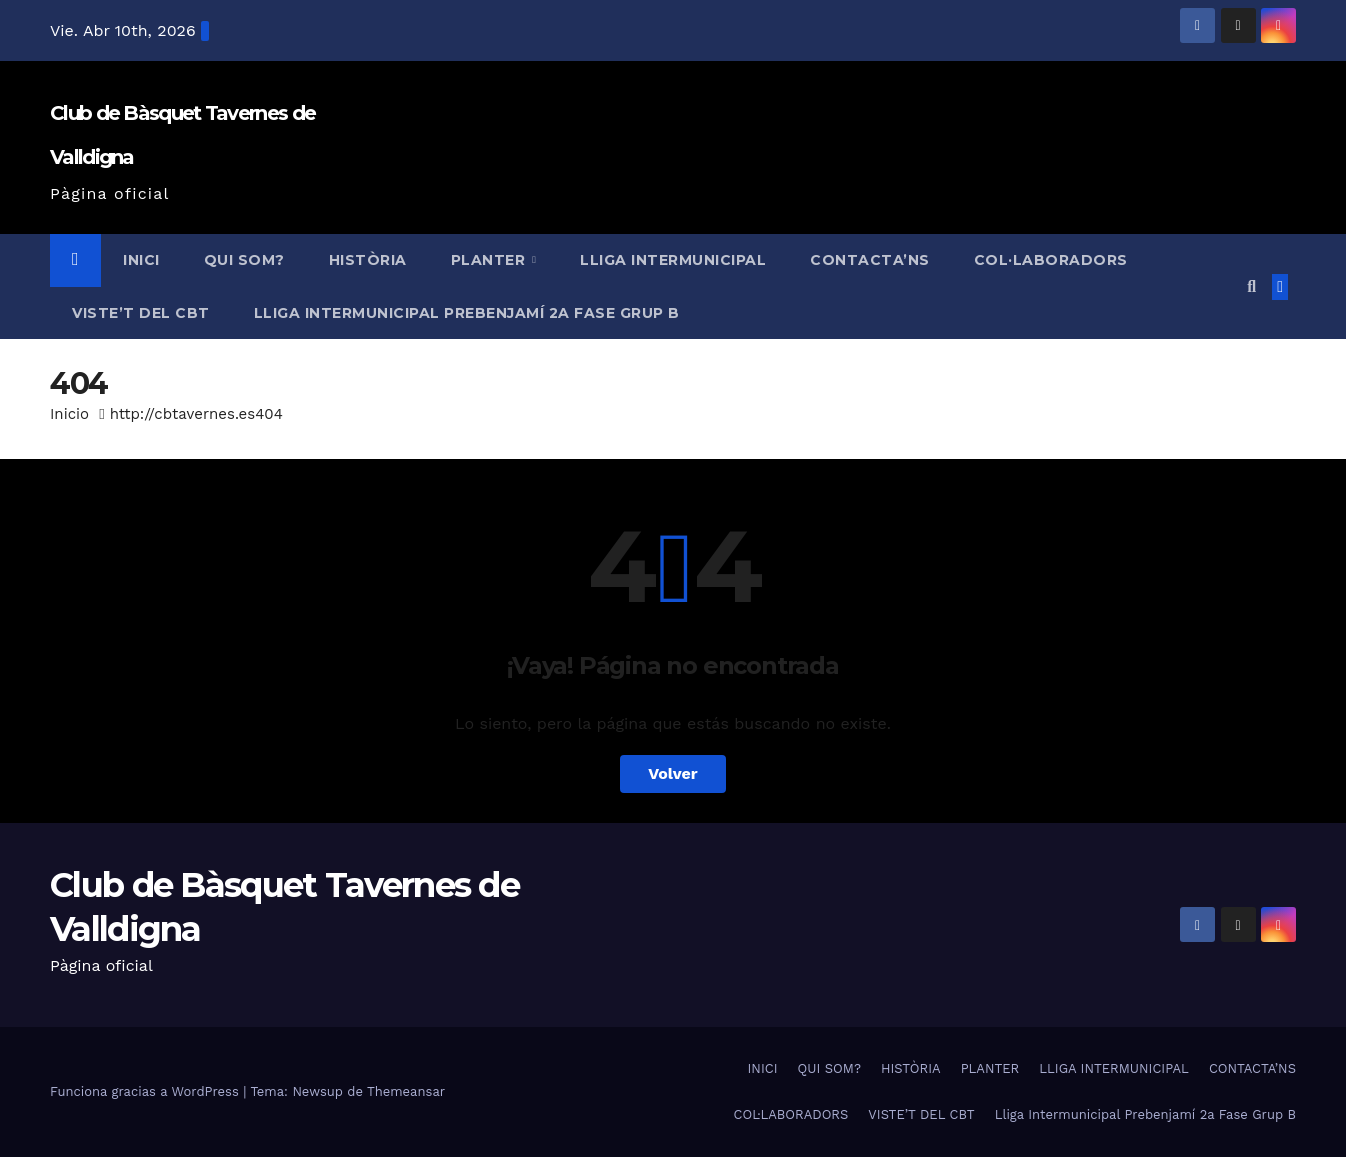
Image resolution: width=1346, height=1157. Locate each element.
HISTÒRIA (368, 260)
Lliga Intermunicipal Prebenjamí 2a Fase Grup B (467, 313)
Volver (673, 773)
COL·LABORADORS (1051, 260)
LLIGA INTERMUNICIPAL (673, 260)
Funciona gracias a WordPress (146, 1091)
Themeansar (406, 1091)
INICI (141, 260)
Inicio (69, 414)
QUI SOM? (244, 260)
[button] (1251, 286)
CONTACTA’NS (870, 260)
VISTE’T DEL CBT (141, 313)
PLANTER (490, 260)
